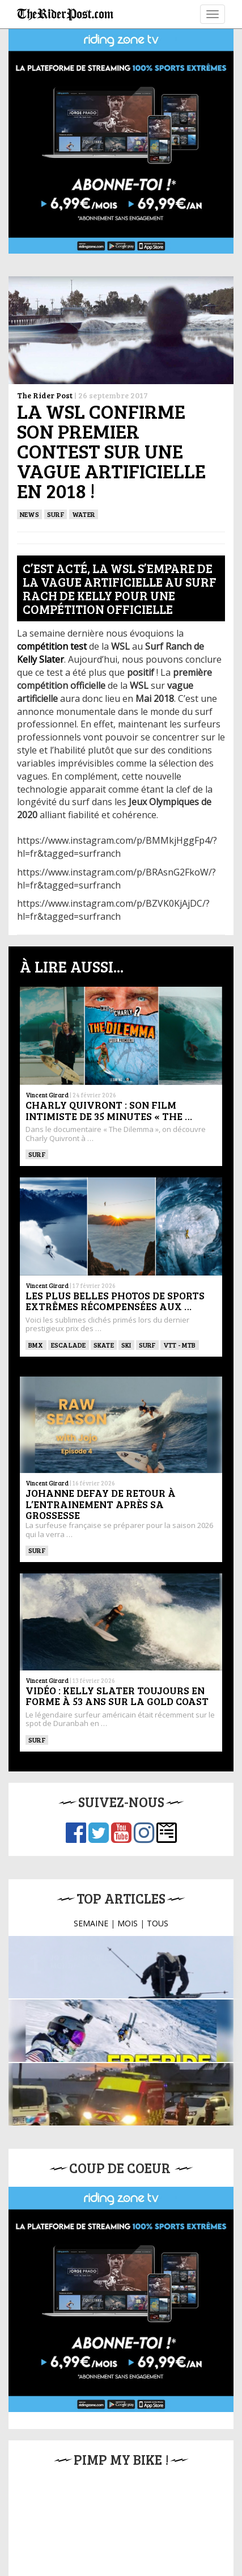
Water (83, 514)
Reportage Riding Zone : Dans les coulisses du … (118, 1915)
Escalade (68, 1221)
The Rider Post (45, 395)
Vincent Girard (47, 997)
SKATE (104, 1221)
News (29, 514)
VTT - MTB (179, 1221)
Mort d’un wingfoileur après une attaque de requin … (121, 1979)
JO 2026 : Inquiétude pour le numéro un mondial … (129, 1852)
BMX (36, 1221)
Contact (185, 2520)
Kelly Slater (40, 659)
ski (126, 1221)
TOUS (157, 1813)
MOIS (127, 1813)
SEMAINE (91, 1813)
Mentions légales (78, 2520)
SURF (55, 514)
